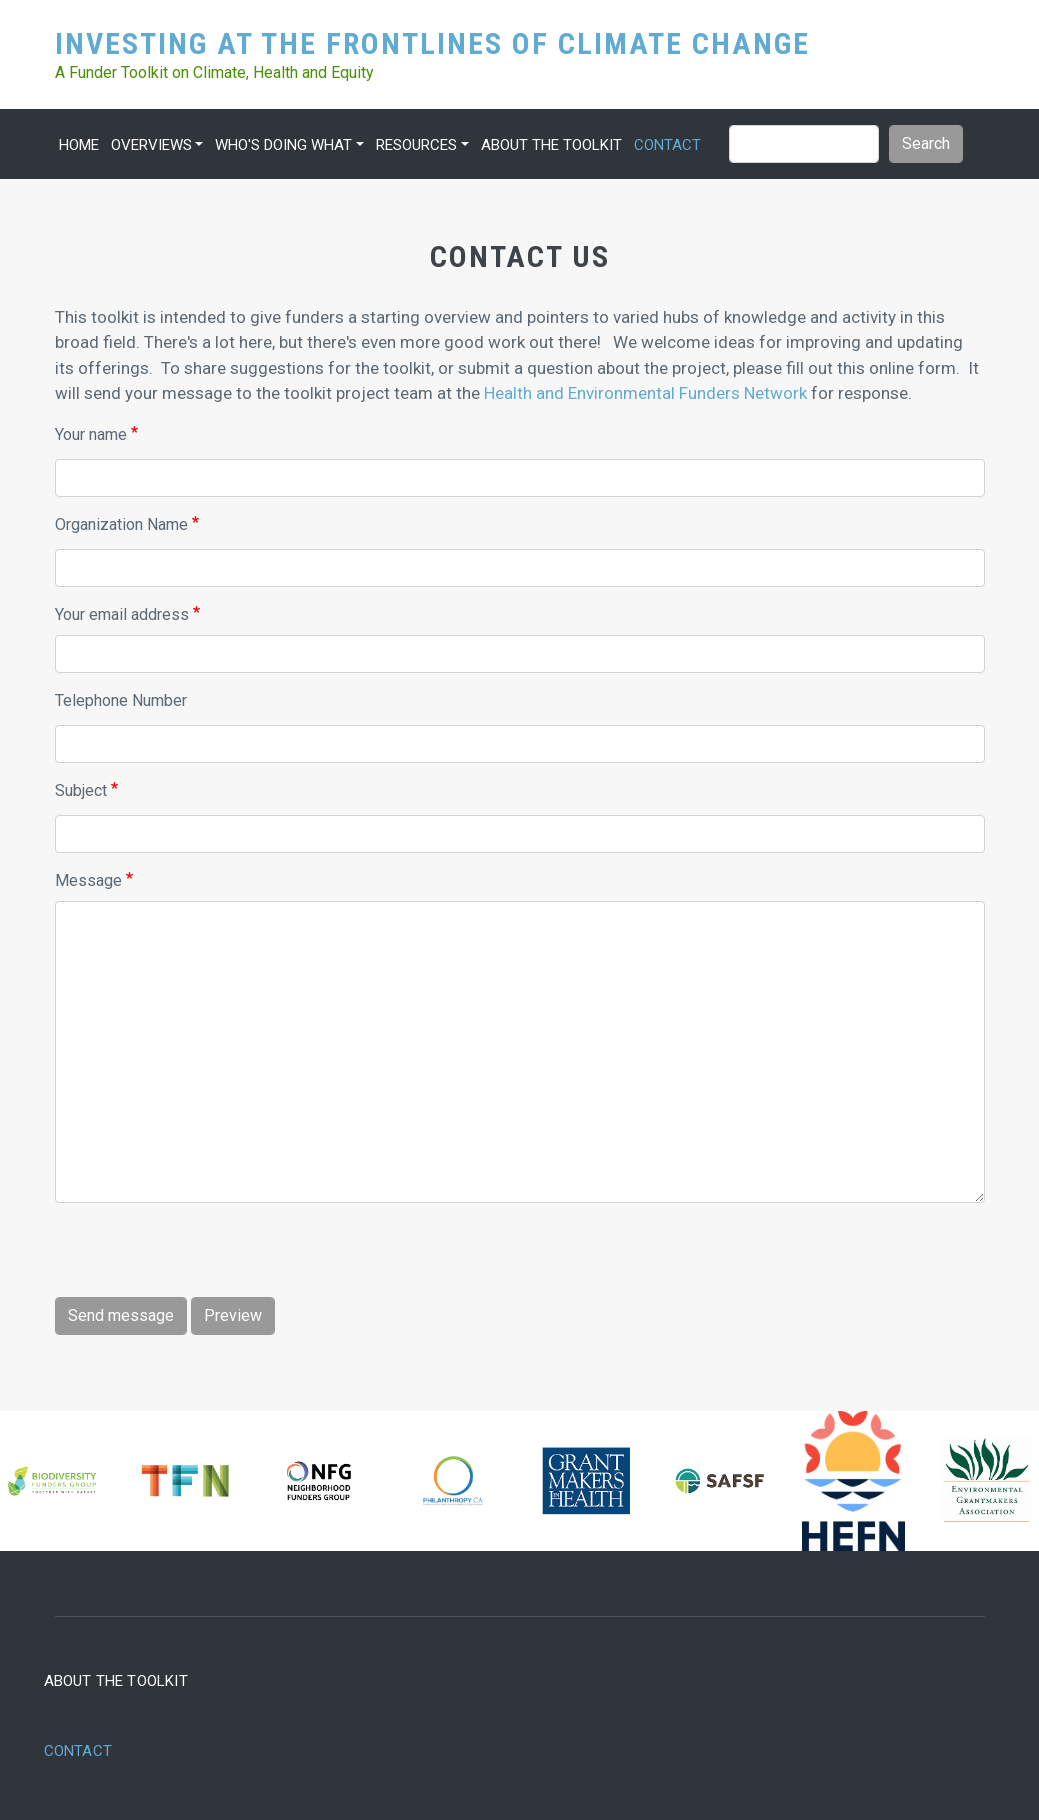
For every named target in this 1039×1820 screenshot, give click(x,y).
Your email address (122, 614)
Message (88, 880)
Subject (81, 790)
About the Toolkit (551, 145)
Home (79, 145)
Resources (416, 145)
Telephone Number (121, 700)
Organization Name (121, 524)
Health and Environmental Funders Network (645, 393)
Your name (91, 434)
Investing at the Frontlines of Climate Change (432, 42)
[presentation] (207, 1258)
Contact (667, 145)
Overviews (151, 145)
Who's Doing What (283, 145)
